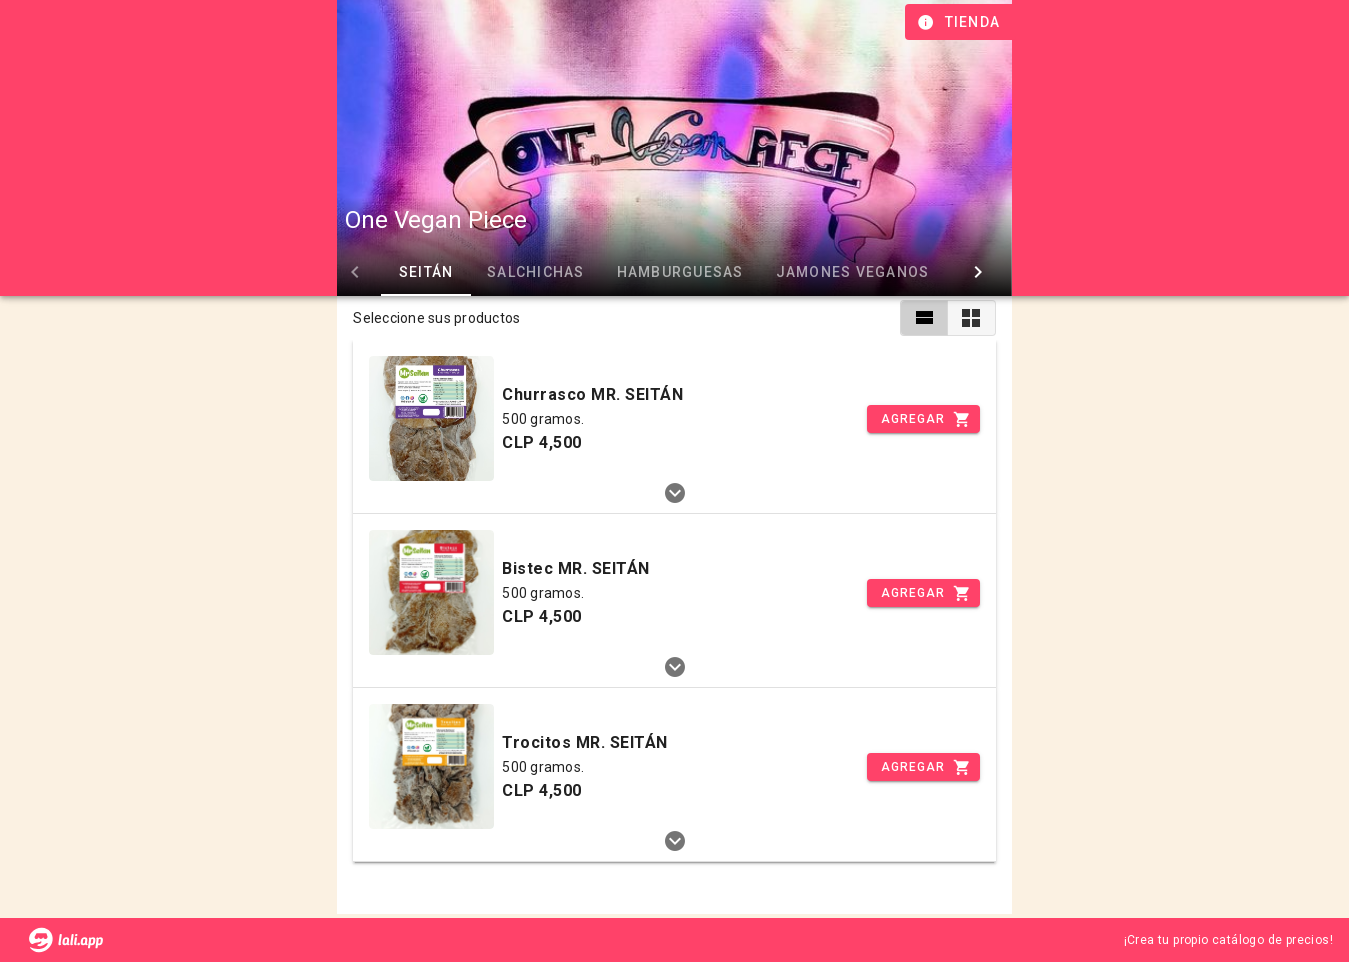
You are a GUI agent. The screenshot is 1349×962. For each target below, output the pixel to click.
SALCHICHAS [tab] (536, 272)
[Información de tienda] (960, 22)
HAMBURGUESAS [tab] (680, 272)
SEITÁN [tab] (426, 272)
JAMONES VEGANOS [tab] (853, 272)
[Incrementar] (923, 419)
